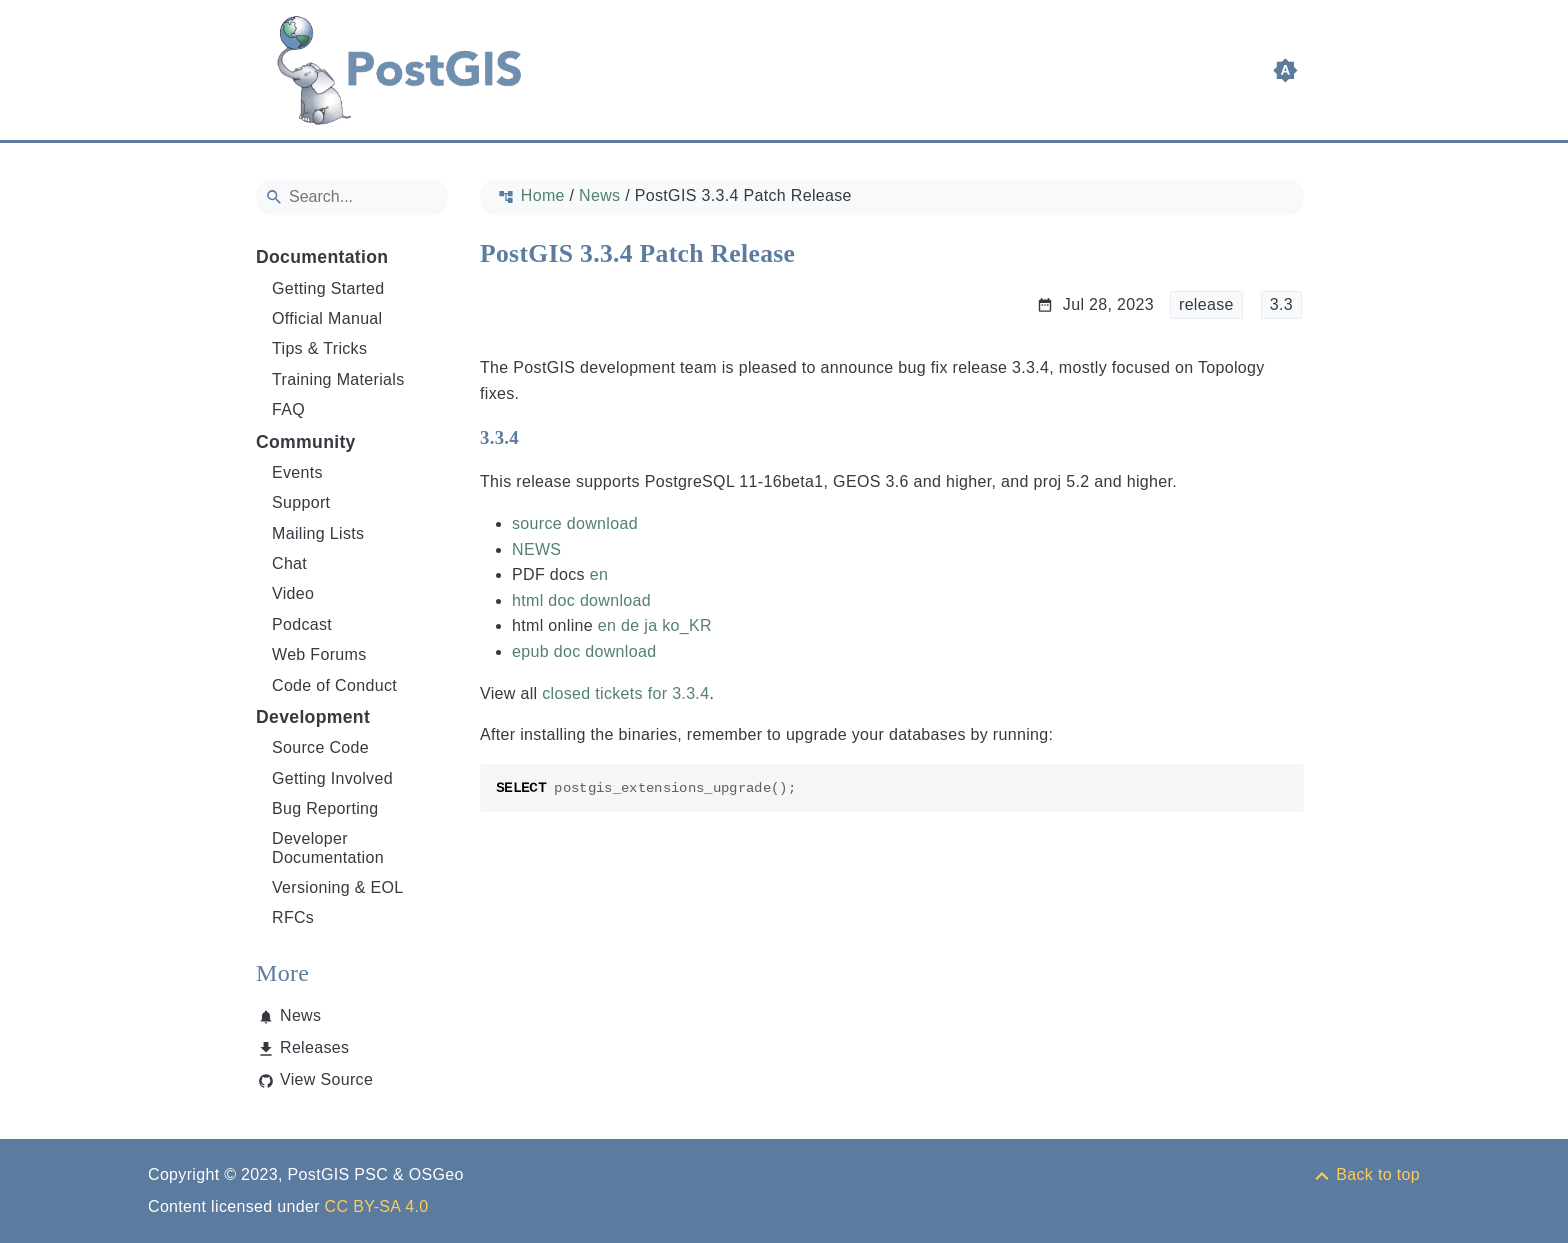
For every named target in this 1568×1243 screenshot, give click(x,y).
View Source (326, 1079)
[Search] (352, 197)
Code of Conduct (334, 685)
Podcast (302, 624)
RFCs (293, 917)
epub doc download (584, 651)
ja (650, 625)
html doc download (581, 600)
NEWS (536, 549)
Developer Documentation (328, 847)
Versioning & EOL (338, 887)
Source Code (320, 747)
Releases (314, 1047)
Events (297, 472)
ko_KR (687, 625)
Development (313, 717)
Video (293, 593)
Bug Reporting (325, 808)
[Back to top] (1366, 1174)
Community (306, 442)
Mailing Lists (318, 533)
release (1206, 304)
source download (575, 523)
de (630, 625)
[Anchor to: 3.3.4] (538, 438)
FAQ (288, 409)
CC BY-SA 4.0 (377, 1206)
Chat (289, 563)
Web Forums (319, 654)
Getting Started (328, 288)
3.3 (1281, 304)
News (300, 1015)
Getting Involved (332, 778)
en (599, 574)
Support (301, 502)
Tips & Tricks (319, 348)
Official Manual (327, 318)
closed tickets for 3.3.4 (625, 693)
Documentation (322, 257)
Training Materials (338, 379)
